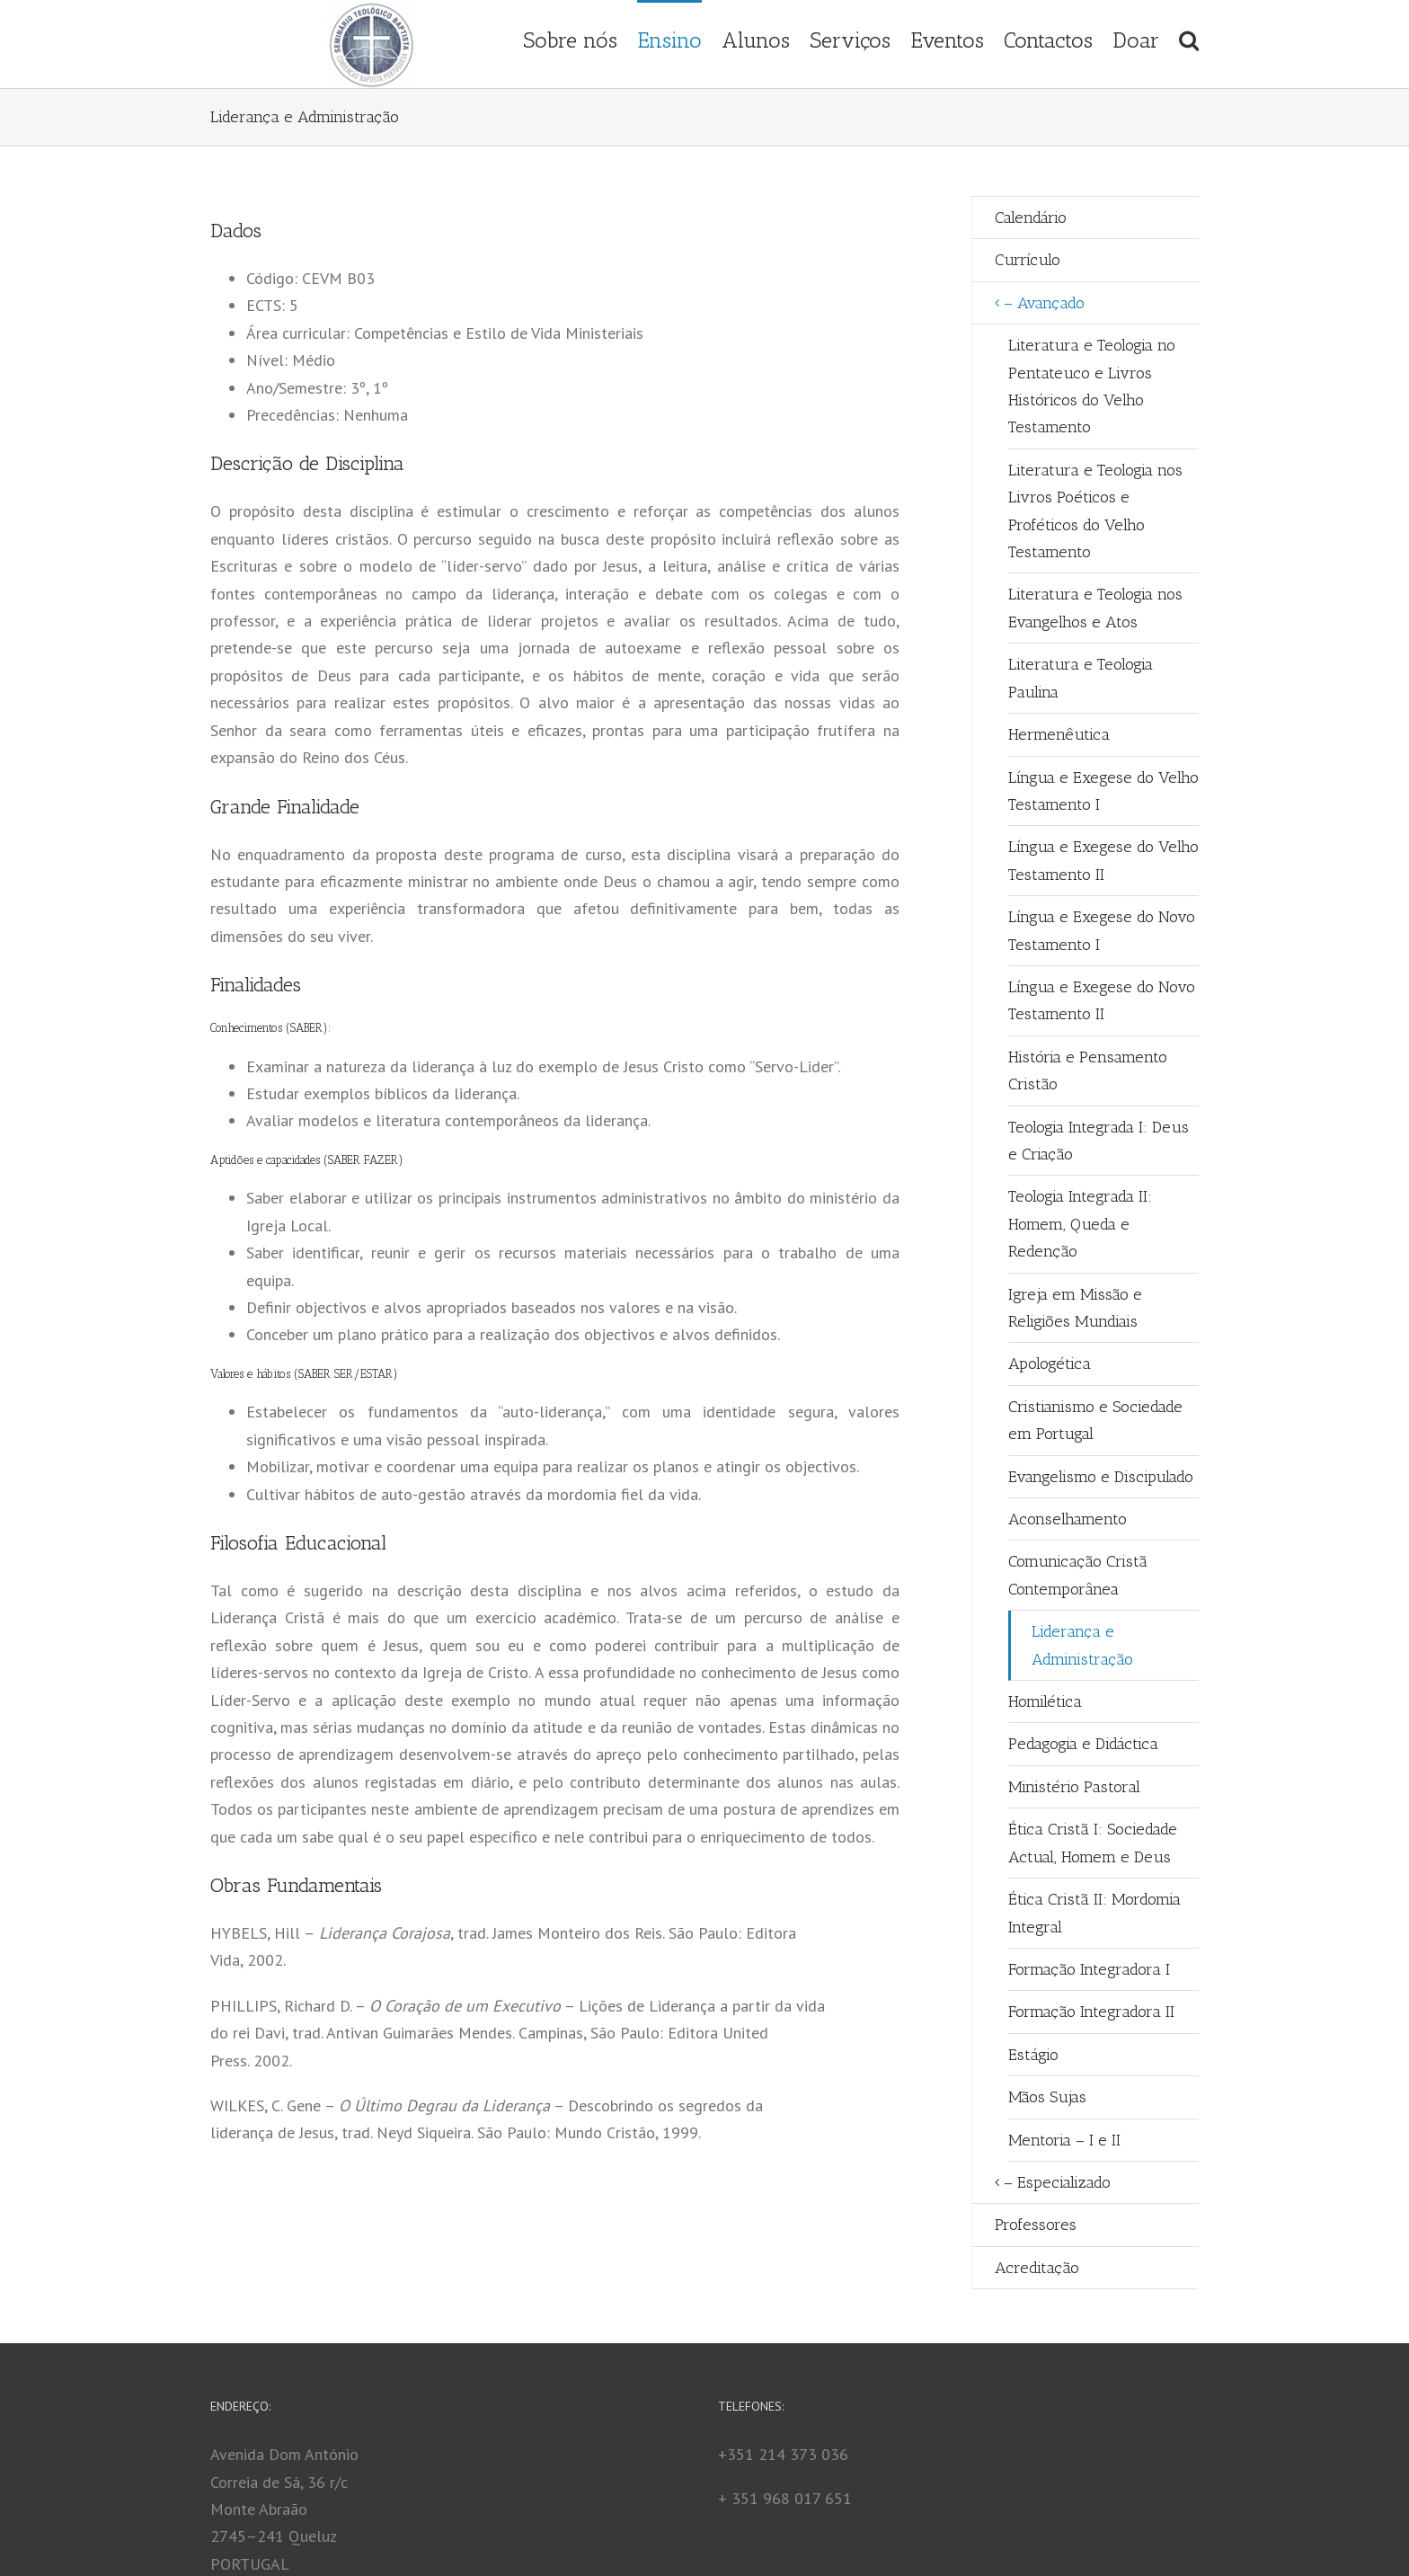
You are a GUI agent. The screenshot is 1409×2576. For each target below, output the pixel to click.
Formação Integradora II (1091, 2011)
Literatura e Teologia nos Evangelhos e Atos (1095, 607)
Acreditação (1037, 2268)
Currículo (1027, 260)
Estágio (1033, 2055)
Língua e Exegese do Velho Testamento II (1103, 860)
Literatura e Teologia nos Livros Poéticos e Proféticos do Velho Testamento (1095, 511)
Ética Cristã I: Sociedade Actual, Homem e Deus (1092, 1842)
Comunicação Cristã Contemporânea (1078, 1574)
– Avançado (1044, 303)
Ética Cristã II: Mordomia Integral (1094, 1912)
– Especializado (1057, 2182)
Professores (1036, 2224)
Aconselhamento (1067, 1519)
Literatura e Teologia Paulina (1080, 677)
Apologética (1049, 1363)
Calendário (1031, 217)
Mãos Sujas (1047, 2097)
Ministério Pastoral (1074, 1787)
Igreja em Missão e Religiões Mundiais (1075, 1307)
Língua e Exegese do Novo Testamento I (1101, 930)
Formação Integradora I (1089, 1969)
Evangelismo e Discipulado (1100, 1477)
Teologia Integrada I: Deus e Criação (1098, 1140)
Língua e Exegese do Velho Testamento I (1103, 791)
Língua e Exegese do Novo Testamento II (1101, 1000)
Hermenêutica (1059, 734)
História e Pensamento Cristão (1087, 1070)
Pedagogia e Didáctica (1083, 1744)
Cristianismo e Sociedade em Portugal (1095, 1420)
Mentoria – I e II (1064, 2140)
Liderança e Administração (1082, 1644)
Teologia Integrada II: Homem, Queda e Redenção (1080, 1223)
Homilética (1045, 1701)
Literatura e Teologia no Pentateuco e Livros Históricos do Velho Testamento (1091, 386)
